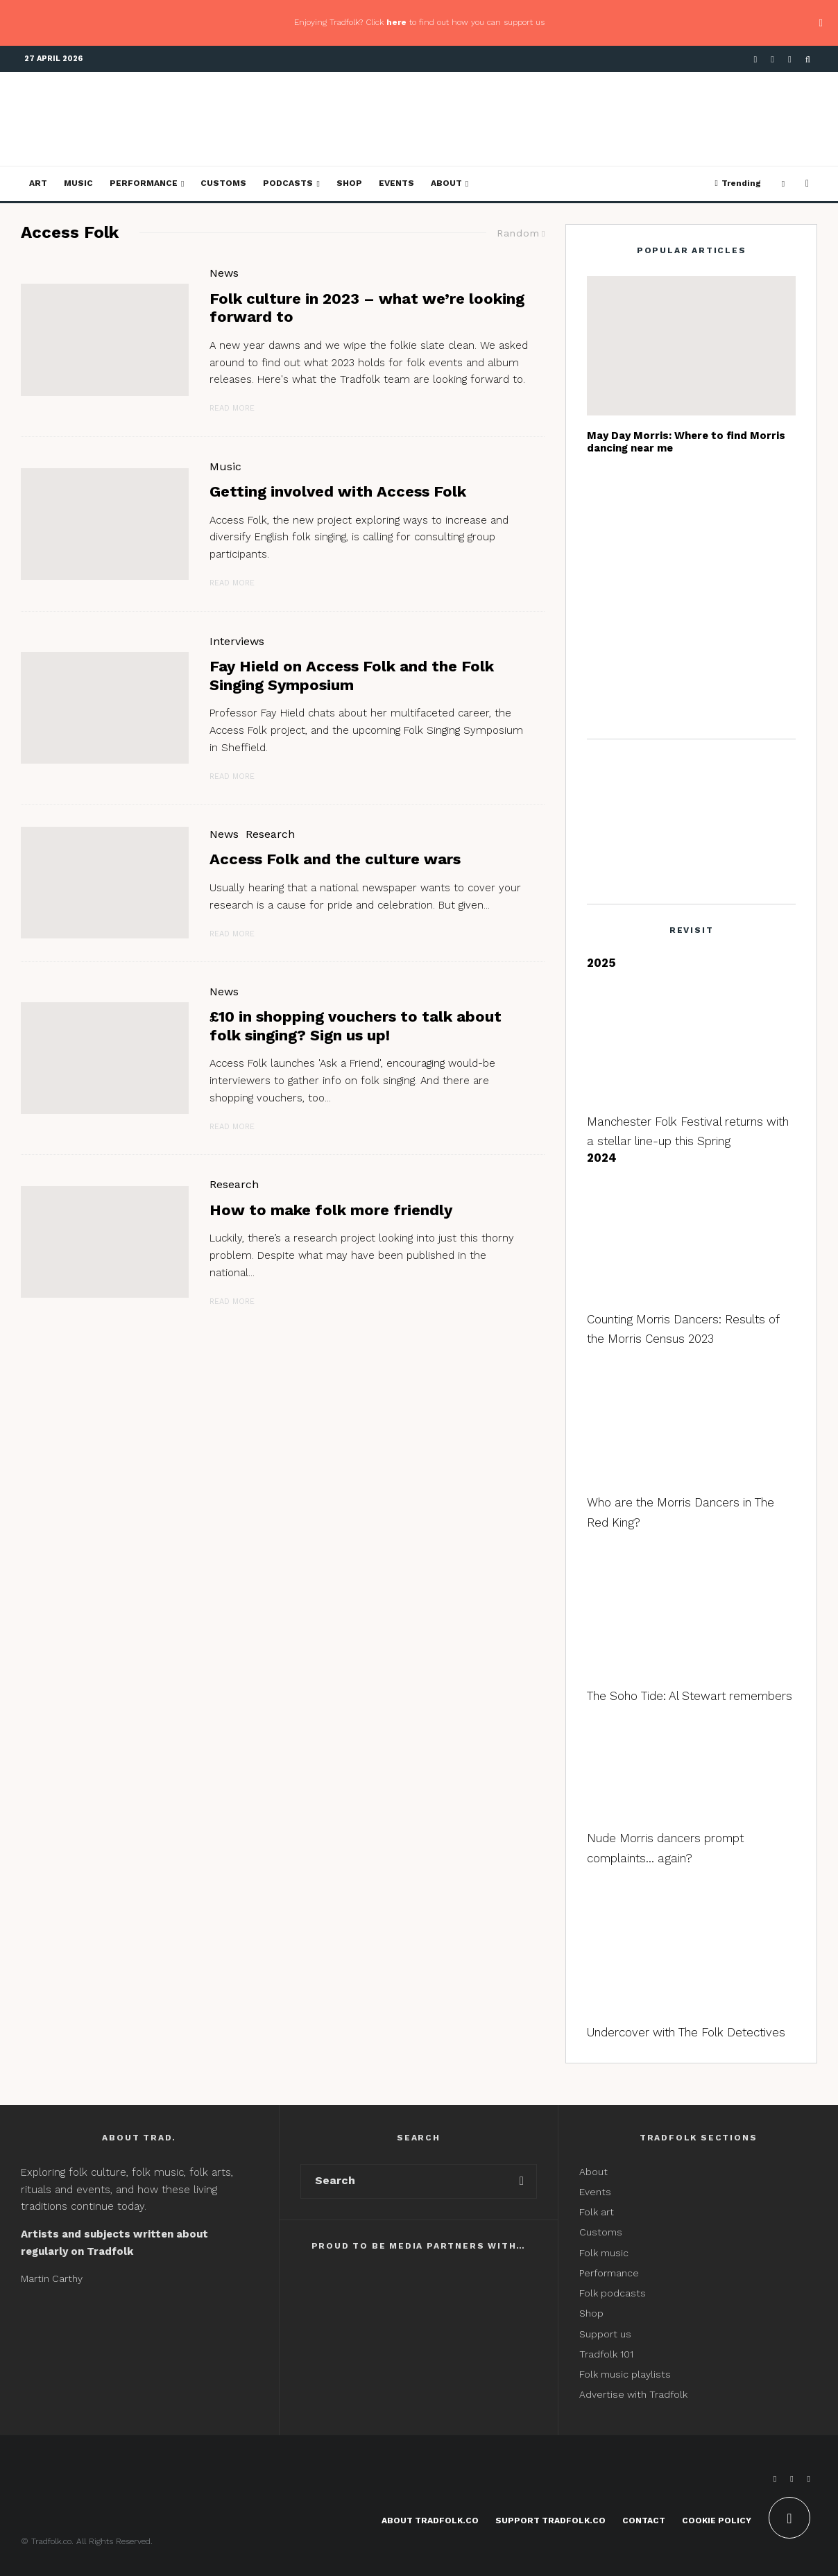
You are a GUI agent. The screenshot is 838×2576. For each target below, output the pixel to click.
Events (396, 183)
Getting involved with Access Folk (338, 491)
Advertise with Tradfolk (633, 2394)
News (224, 273)
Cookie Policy (716, 2520)
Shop (349, 183)
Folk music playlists (625, 2374)
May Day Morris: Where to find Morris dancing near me (686, 441)
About (446, 183)
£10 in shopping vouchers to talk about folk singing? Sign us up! (356, 1025)
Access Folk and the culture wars (335, 859)
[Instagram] (789, 59)
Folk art (598, 2211)
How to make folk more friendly (331, 1210)
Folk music (603, 2252)
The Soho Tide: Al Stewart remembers (689, 1696)
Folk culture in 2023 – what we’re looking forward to (367, 307)
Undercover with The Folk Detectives (686, 2032)
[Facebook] (755, 59)
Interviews (237, 641)
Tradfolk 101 (606, 2354)
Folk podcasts (612, 2293)
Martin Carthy (52, 2278)
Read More (232, 408)
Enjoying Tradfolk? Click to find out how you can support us (419, 22)
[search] (521, 2181)
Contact (643, 2520)
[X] (772, 59)
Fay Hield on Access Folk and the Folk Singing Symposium (352, 675)
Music (78, 183)
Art (38, 183)
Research (270, 834)
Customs (223, 183)
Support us (605, 2333)
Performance (144, 183)
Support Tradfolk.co (550, 2520)
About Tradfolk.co (430, 2520)
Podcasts (288, 183)
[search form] (404, 2181)
